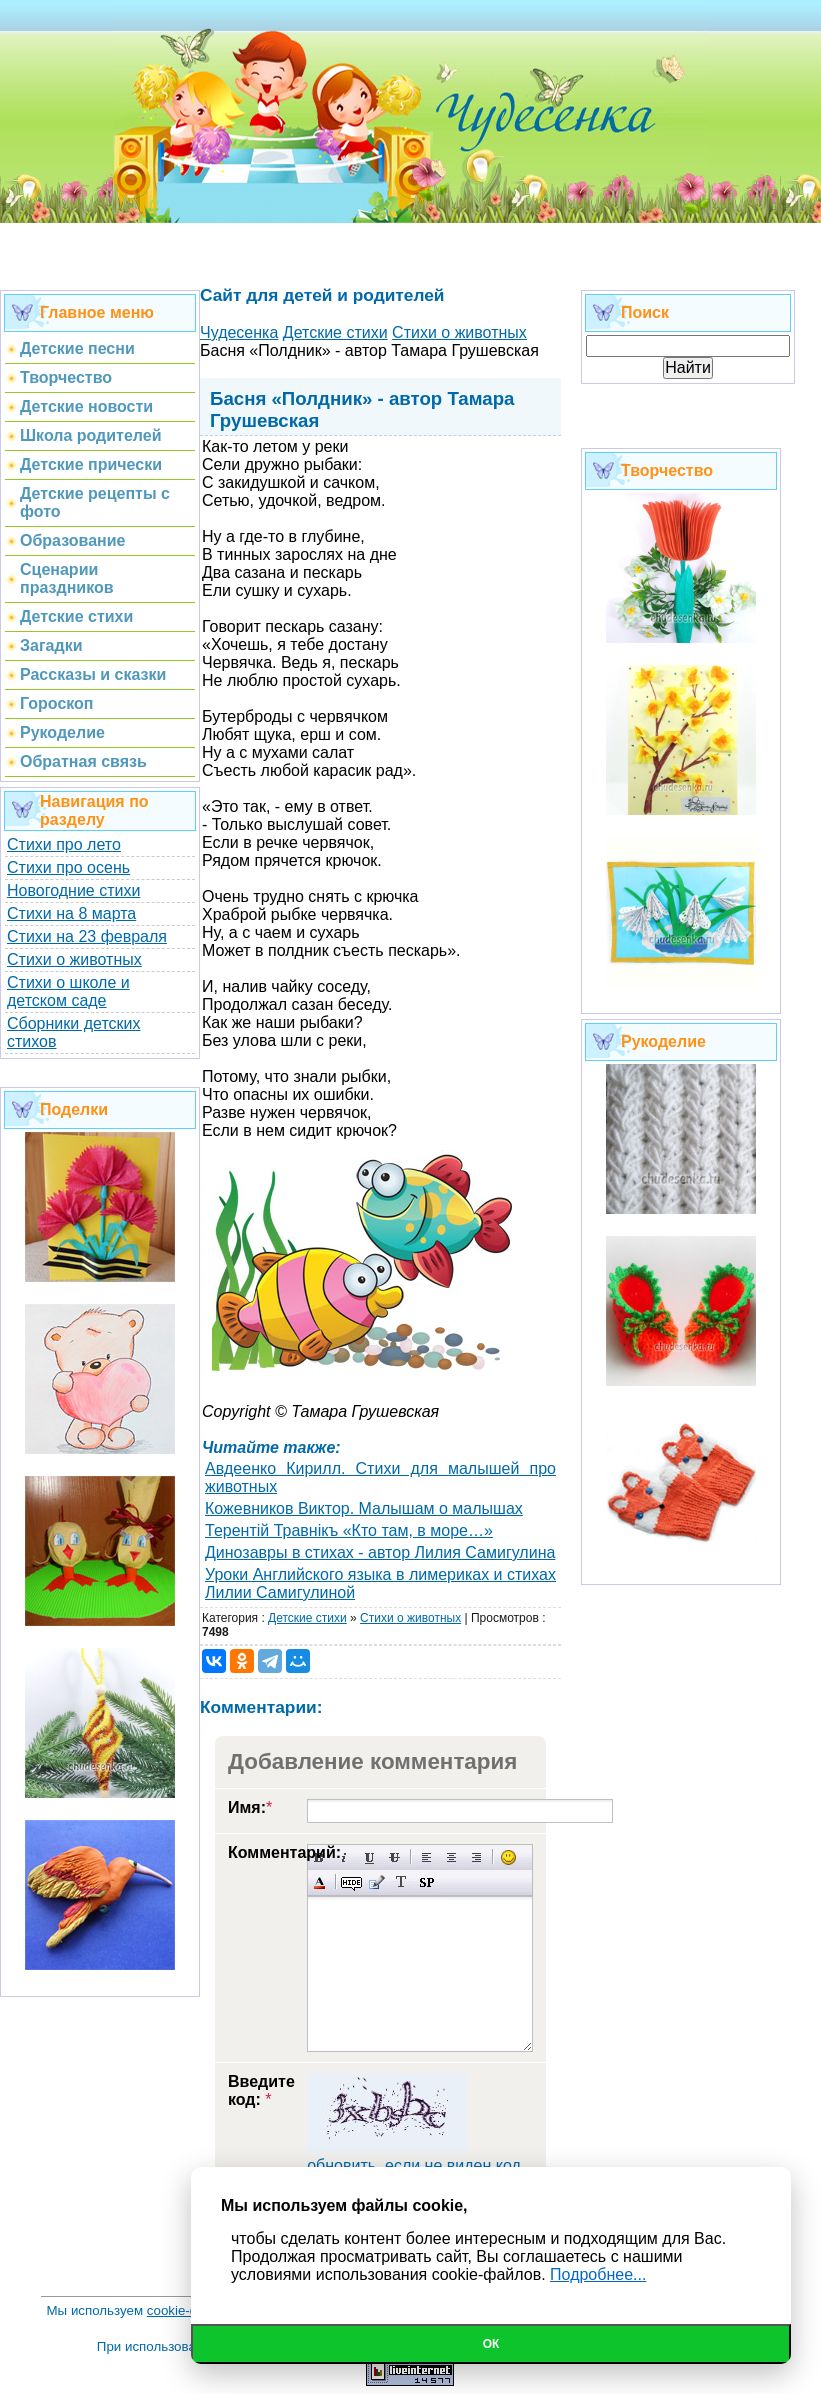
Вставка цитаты (376, 1882)
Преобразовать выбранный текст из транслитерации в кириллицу (401, 1882)
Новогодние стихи (73, 890)
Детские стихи (307, 1618)
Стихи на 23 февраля (87, 936)
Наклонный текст (344, 1857)
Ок (491, 2344)
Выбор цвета (319, 1882)
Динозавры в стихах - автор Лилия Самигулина (380, 1552)
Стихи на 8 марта (71, 913)
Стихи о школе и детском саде (68, 991)
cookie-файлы (190, 2310)
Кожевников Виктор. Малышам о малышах (364, 1508)
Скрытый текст (351, 1882)
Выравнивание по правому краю (476, 1857)
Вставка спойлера (426, 1882)
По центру (451, 1857)
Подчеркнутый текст (369, 1857)
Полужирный (319, 1857)
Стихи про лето (64, 844)
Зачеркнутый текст (394, 1857)
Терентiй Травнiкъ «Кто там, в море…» (349, 1530)
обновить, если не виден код (414, 2165)
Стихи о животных (74, 959)
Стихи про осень (68, 867)
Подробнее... (598, 2274)
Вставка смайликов (508, 1857)
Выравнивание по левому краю (426, 1857)
